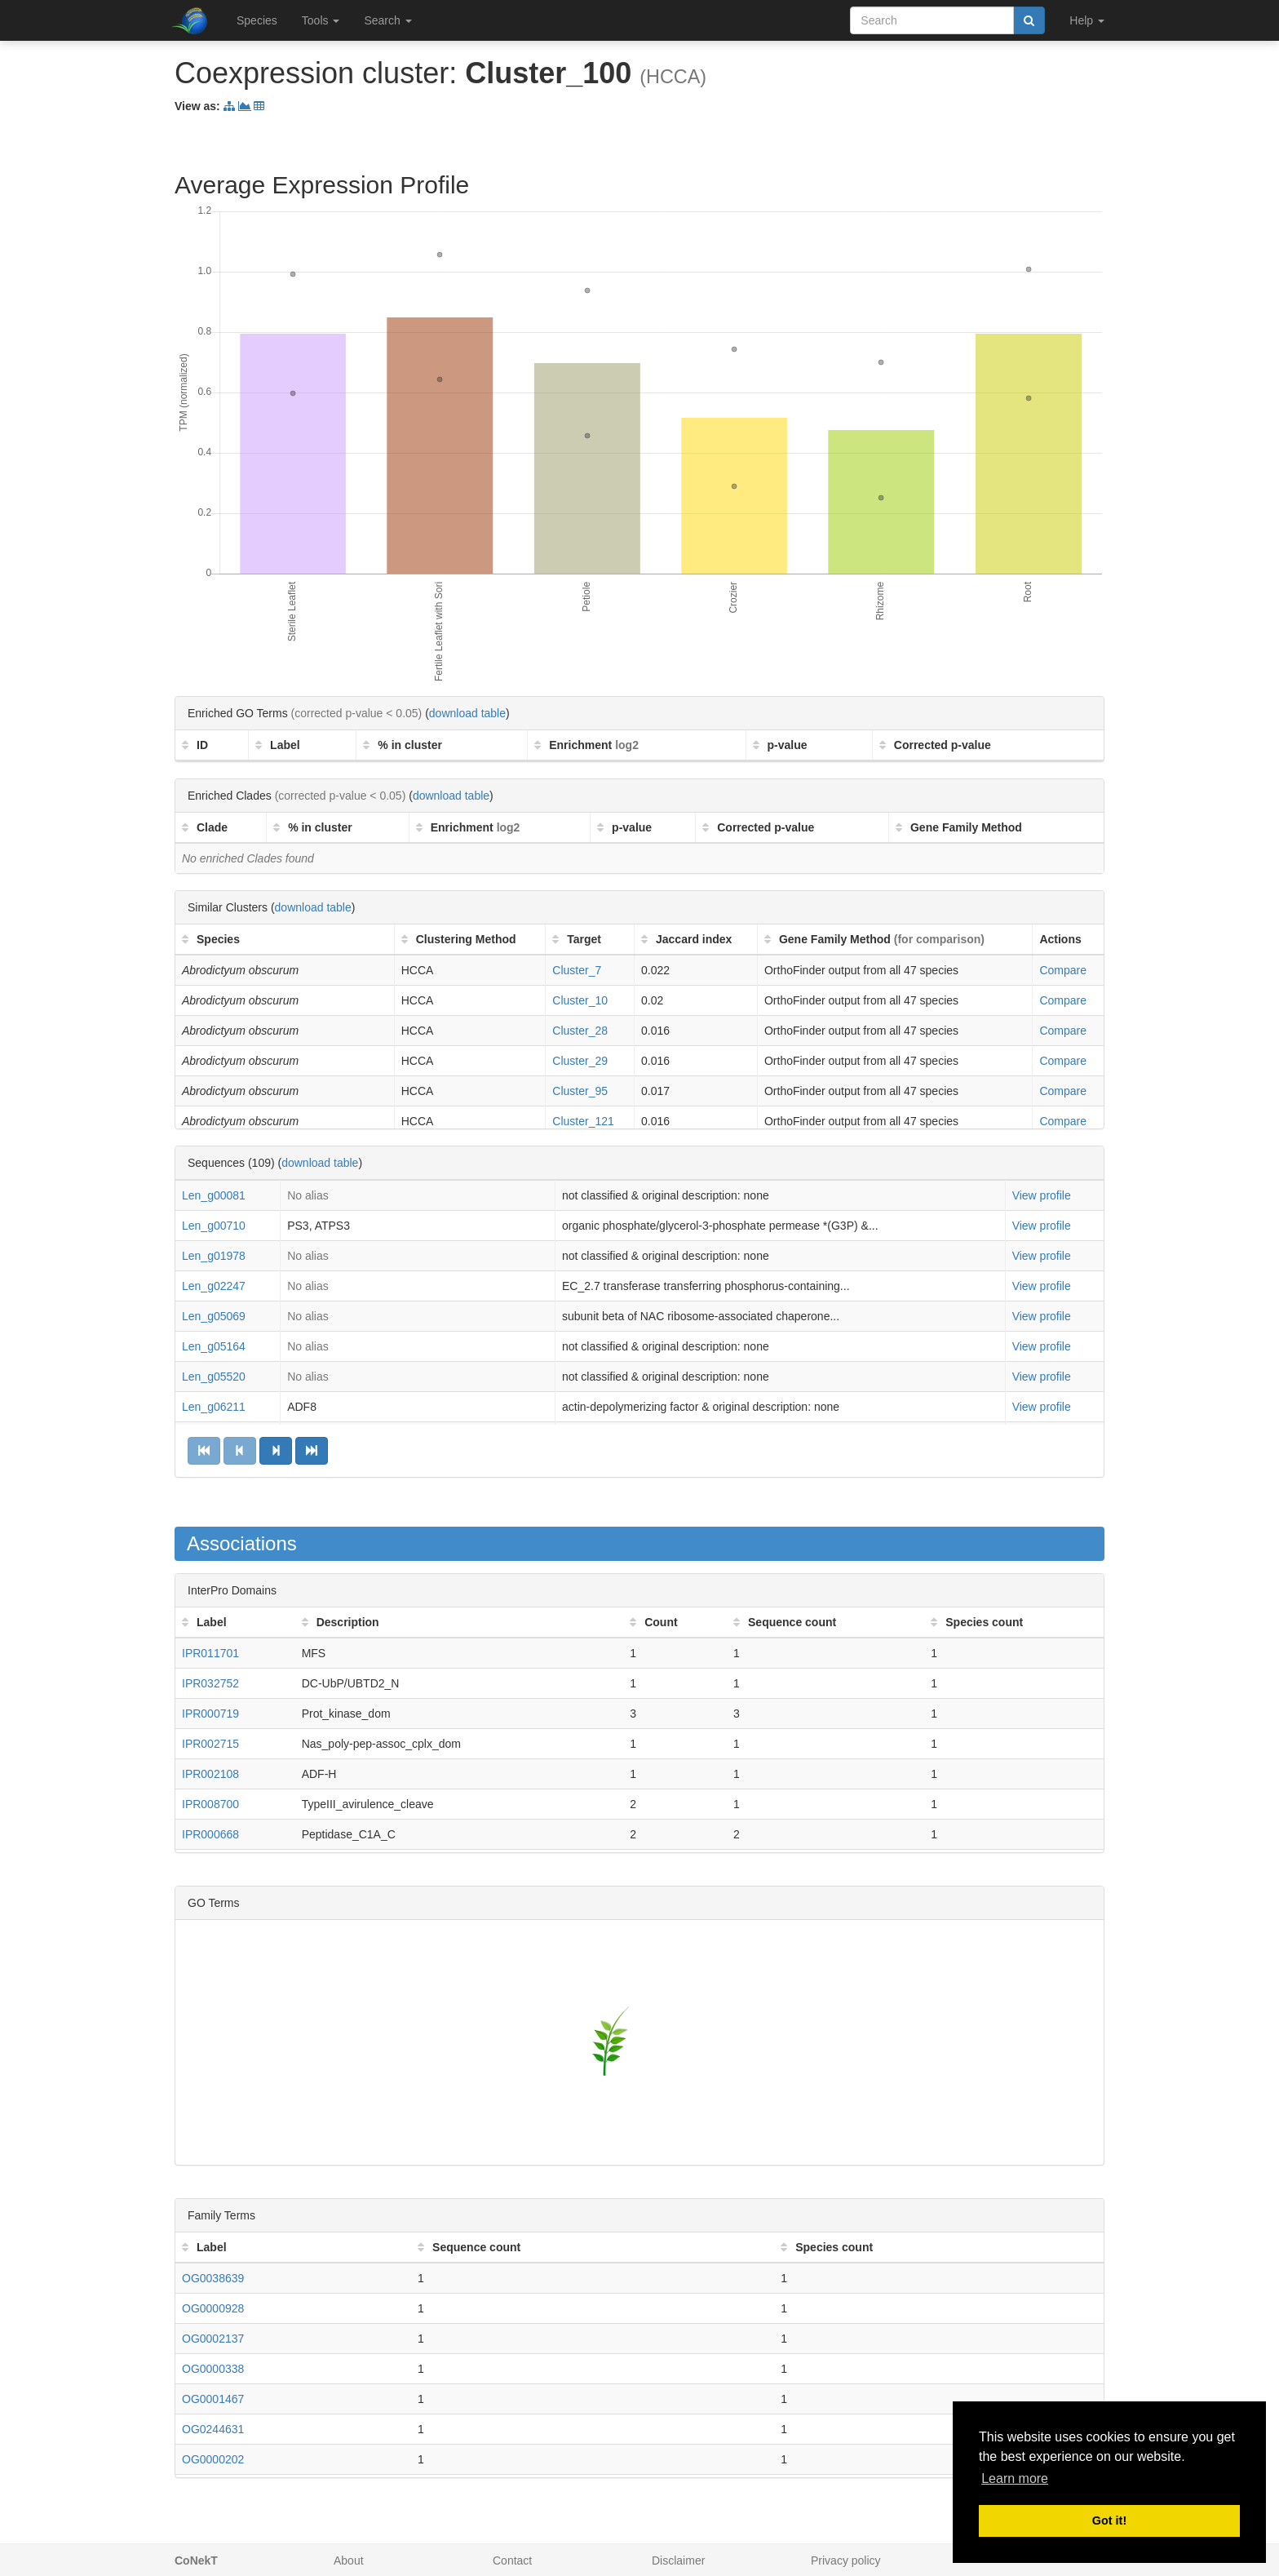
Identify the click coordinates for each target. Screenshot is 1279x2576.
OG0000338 (213, 2368)
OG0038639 (213, 2278)
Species (257, 20)
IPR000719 (210, 1713)
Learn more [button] (1014, 2478)
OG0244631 (213, 2429)
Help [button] (1086, 20)
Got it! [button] (1109, 2520)
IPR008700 (210, 1804)
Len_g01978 (214, 1255)
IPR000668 (210, 1834)
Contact (512, 2560)
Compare (1062, 970)
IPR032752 (210, 1683)
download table (467, 713)
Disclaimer (678, 2560)
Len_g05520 (214, 1376)
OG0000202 (213, 2459)
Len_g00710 (214, 1225)
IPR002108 (210, 1773)
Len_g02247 (214, 1285)
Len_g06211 (214, 1406)
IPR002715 (210, 1743)
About (349, 2560)
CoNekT (196, 2560)
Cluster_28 (580, 1030)
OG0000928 (213, 2308)
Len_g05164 (214, 1346)
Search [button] (387, 20)
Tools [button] (321, 20)
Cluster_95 (580, 1090)
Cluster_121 (583, 1121)
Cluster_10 (580, 1000)
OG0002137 (213, 2338)
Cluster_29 (580, 1060)
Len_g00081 (214, 1195)
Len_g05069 (214, 1316)
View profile (1041, 1195)
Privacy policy (846, 2560)
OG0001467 (213, 2398)
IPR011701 (210, 1653)
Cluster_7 (576, 970)
